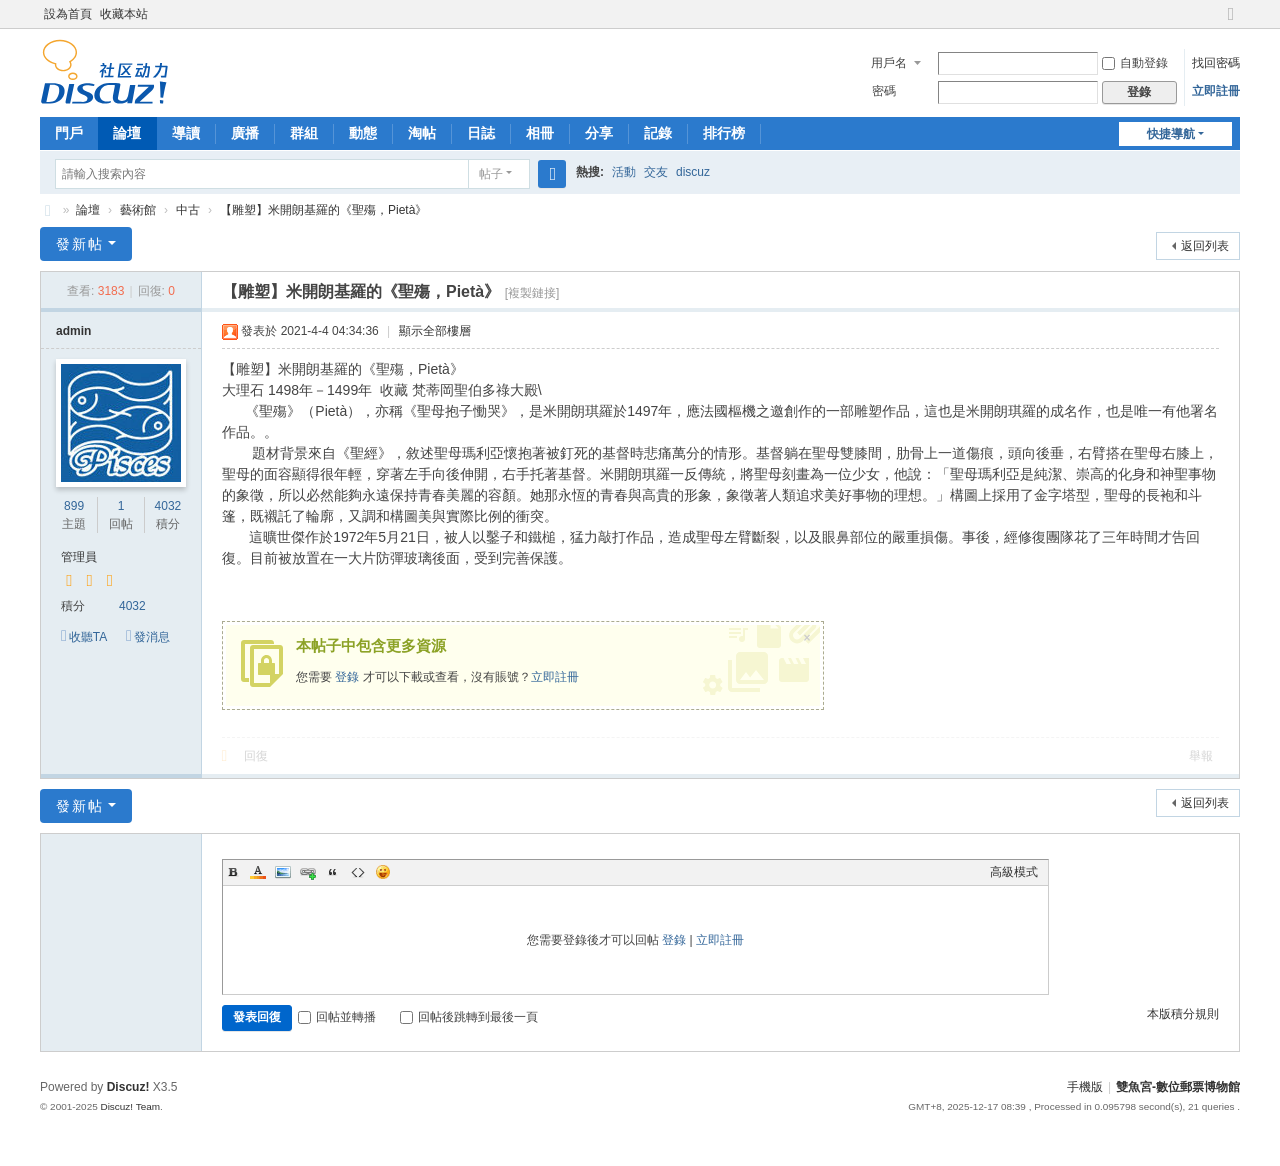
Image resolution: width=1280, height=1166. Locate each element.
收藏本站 (124, 14)
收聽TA (88, 637)
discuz (693, 172)
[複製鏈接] (532, 293)
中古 (188, 210)
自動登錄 (1135, 63)
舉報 (1201, 756)
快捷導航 (1171, 134)
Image (283, 872)
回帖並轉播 (337, 1017)
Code (358, 872)
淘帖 (422, 133)
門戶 (69, 133)
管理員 (79, 557)
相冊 (540, 133)
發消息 (152, 637)
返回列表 (1205, 246)
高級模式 (1014, 872)
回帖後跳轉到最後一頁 (469, 1017)
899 (74, 506)
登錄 (347, 677)
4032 (168, 506)
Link (308, 872)
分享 (599, 133)
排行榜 (724, 133)
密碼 (884, 91)
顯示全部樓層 (435, 331)
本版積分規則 (1183, 1014)
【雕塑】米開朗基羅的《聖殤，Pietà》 (323, 210)
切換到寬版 (1231, 22)
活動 (624, 172)
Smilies (383, 872)
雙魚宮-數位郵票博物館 (48, 210)
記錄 (658, 133)
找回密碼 (1216, 63)
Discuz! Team (130, 1106)
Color (258, 872)
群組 (304, 133)
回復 (256, 756)
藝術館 (138, 210)
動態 (363, 133)
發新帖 (80, 244)
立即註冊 (1216, 91)
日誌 (481, 133)
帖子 (491, 174)
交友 (656, 172)
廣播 (245, 133)
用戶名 (889, 63)
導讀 (186, 133)
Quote (333, 872)
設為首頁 (68, 14)
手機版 (1085, 1087)
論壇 (127, 133)
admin (73, 331)
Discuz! (128, 1087)
